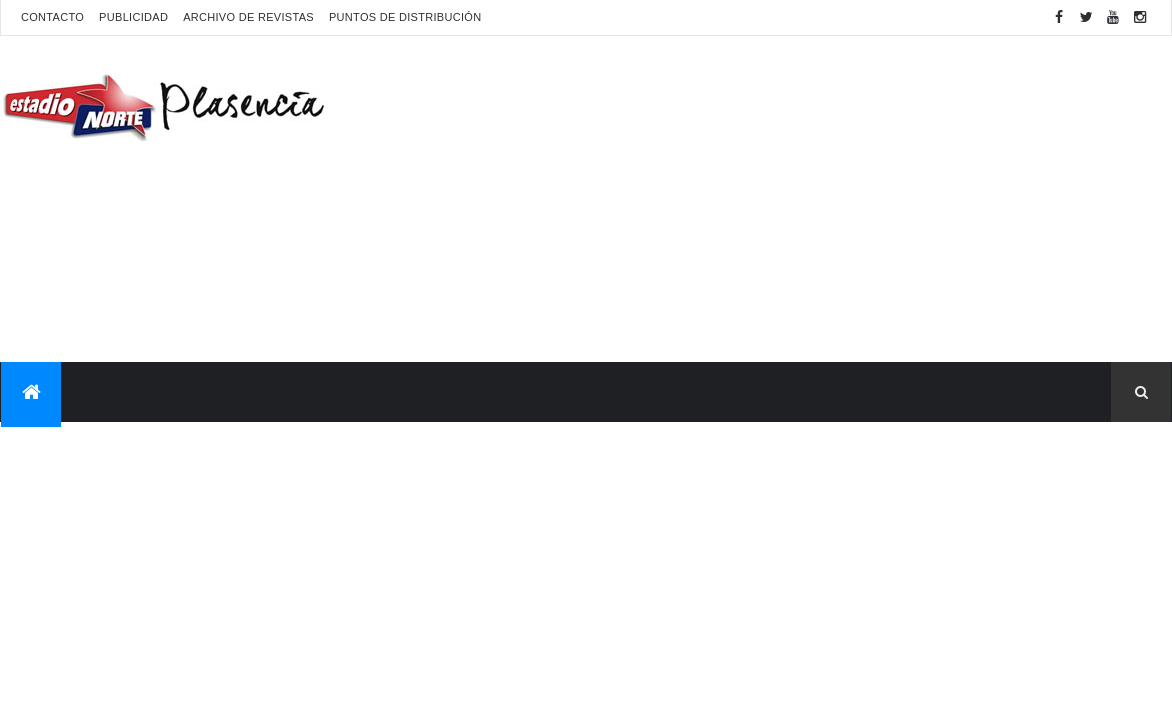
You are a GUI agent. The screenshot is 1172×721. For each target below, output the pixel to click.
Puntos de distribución (405, 17)
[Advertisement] (807, 196)
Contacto (52, 17)
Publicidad (133, 17)
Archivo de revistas (248, 17)
